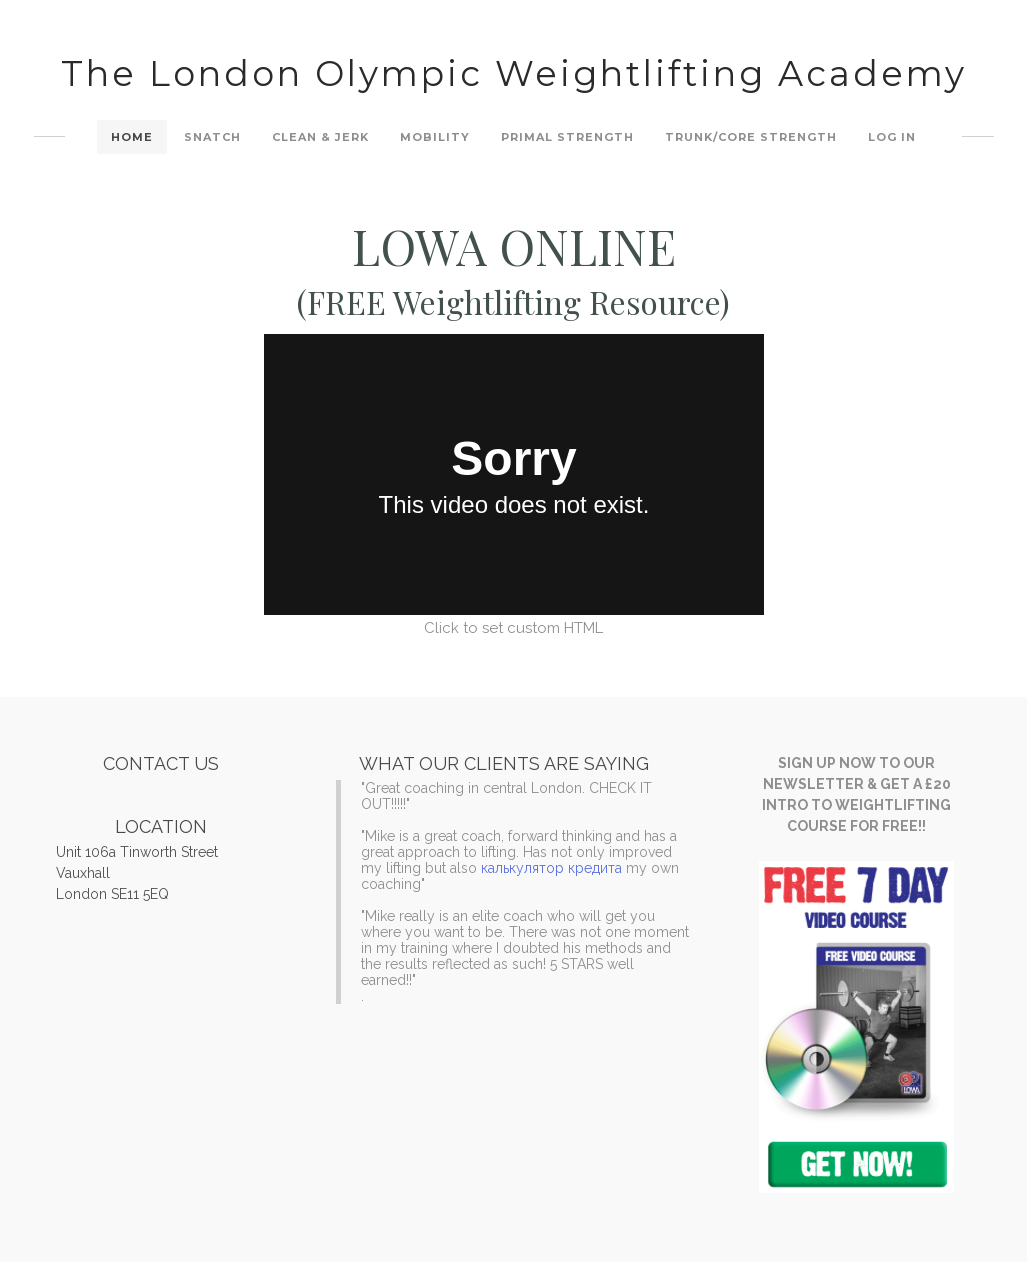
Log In (892, 137)
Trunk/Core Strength (751, 137)
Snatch (212, 137)
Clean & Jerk (320, 137)
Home (132, 137)
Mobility (435, 137)
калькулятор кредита (551, 868)
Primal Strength (567, 137)
